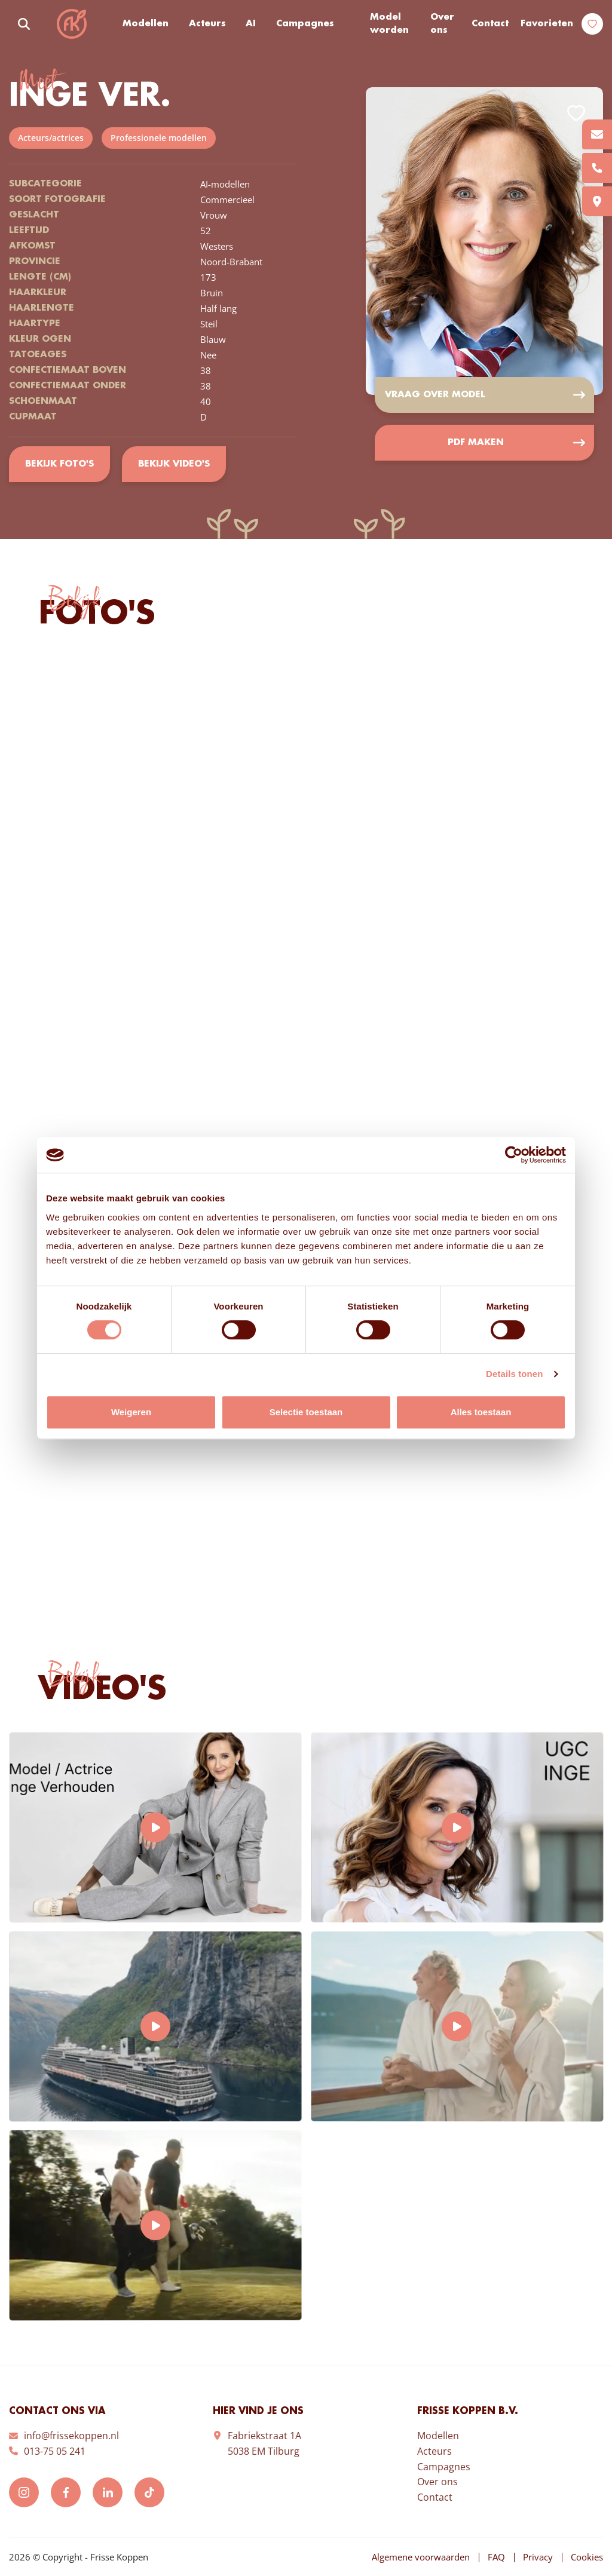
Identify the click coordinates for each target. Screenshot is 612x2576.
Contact (490, 24)
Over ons (442, 24)
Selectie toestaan (306, 1412)
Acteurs (207, 24)
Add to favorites (576, 113)
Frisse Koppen (72, 24)
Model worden (389, 24)
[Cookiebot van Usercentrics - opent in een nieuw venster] (513, 1155)
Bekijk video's (174, 464)
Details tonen (514, 1374)
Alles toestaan (481, 1412)
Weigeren (131, 1412)
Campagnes (305, 24)
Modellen (146, 24)
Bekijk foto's (59, 464)
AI (251, 24)
